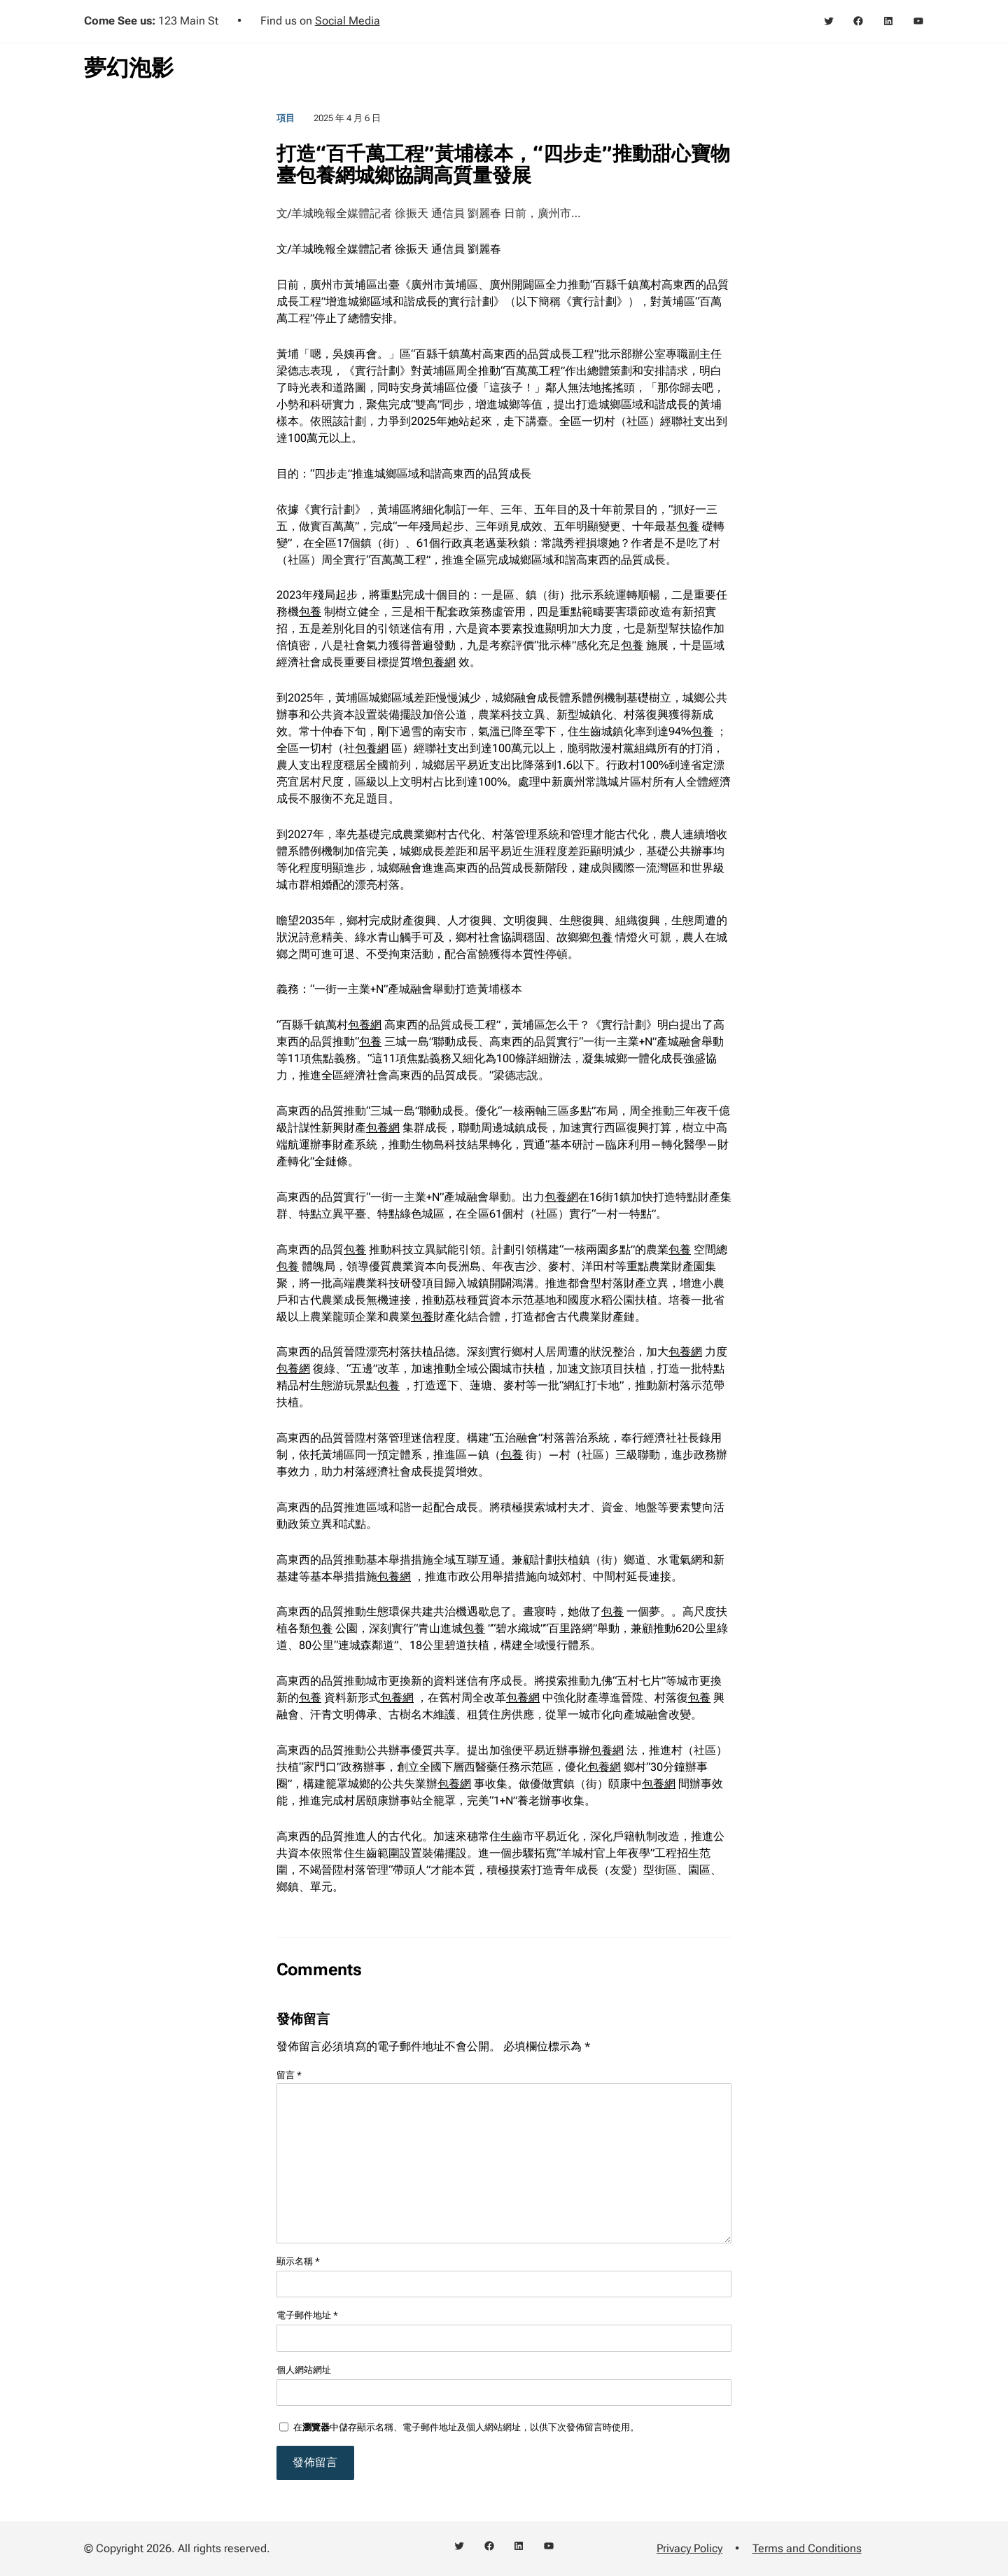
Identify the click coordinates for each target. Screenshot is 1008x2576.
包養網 (439, 662)
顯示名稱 (298, 2261)
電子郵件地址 (307, 2315)
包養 (688, 526)
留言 (289, 2075)
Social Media (347, 20)
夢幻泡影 (129, 68)
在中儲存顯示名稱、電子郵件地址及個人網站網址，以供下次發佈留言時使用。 (466, 2427)
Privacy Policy (689, 2548)
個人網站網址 (303, 2370)
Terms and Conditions (807, 2548)
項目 (285, 118)
